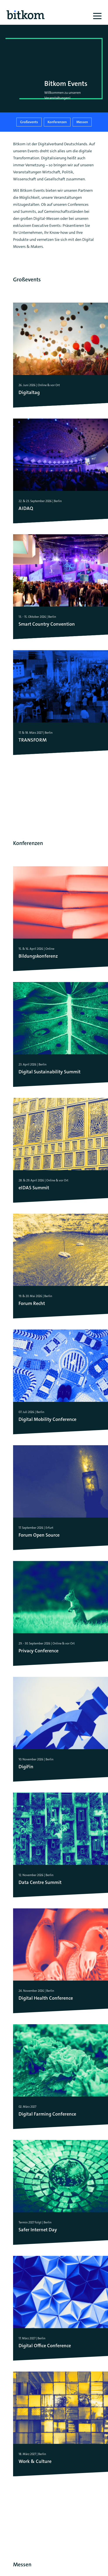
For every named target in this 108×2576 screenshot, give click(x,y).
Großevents (29, 122)
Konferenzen (57, 122)
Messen (82, 122)
